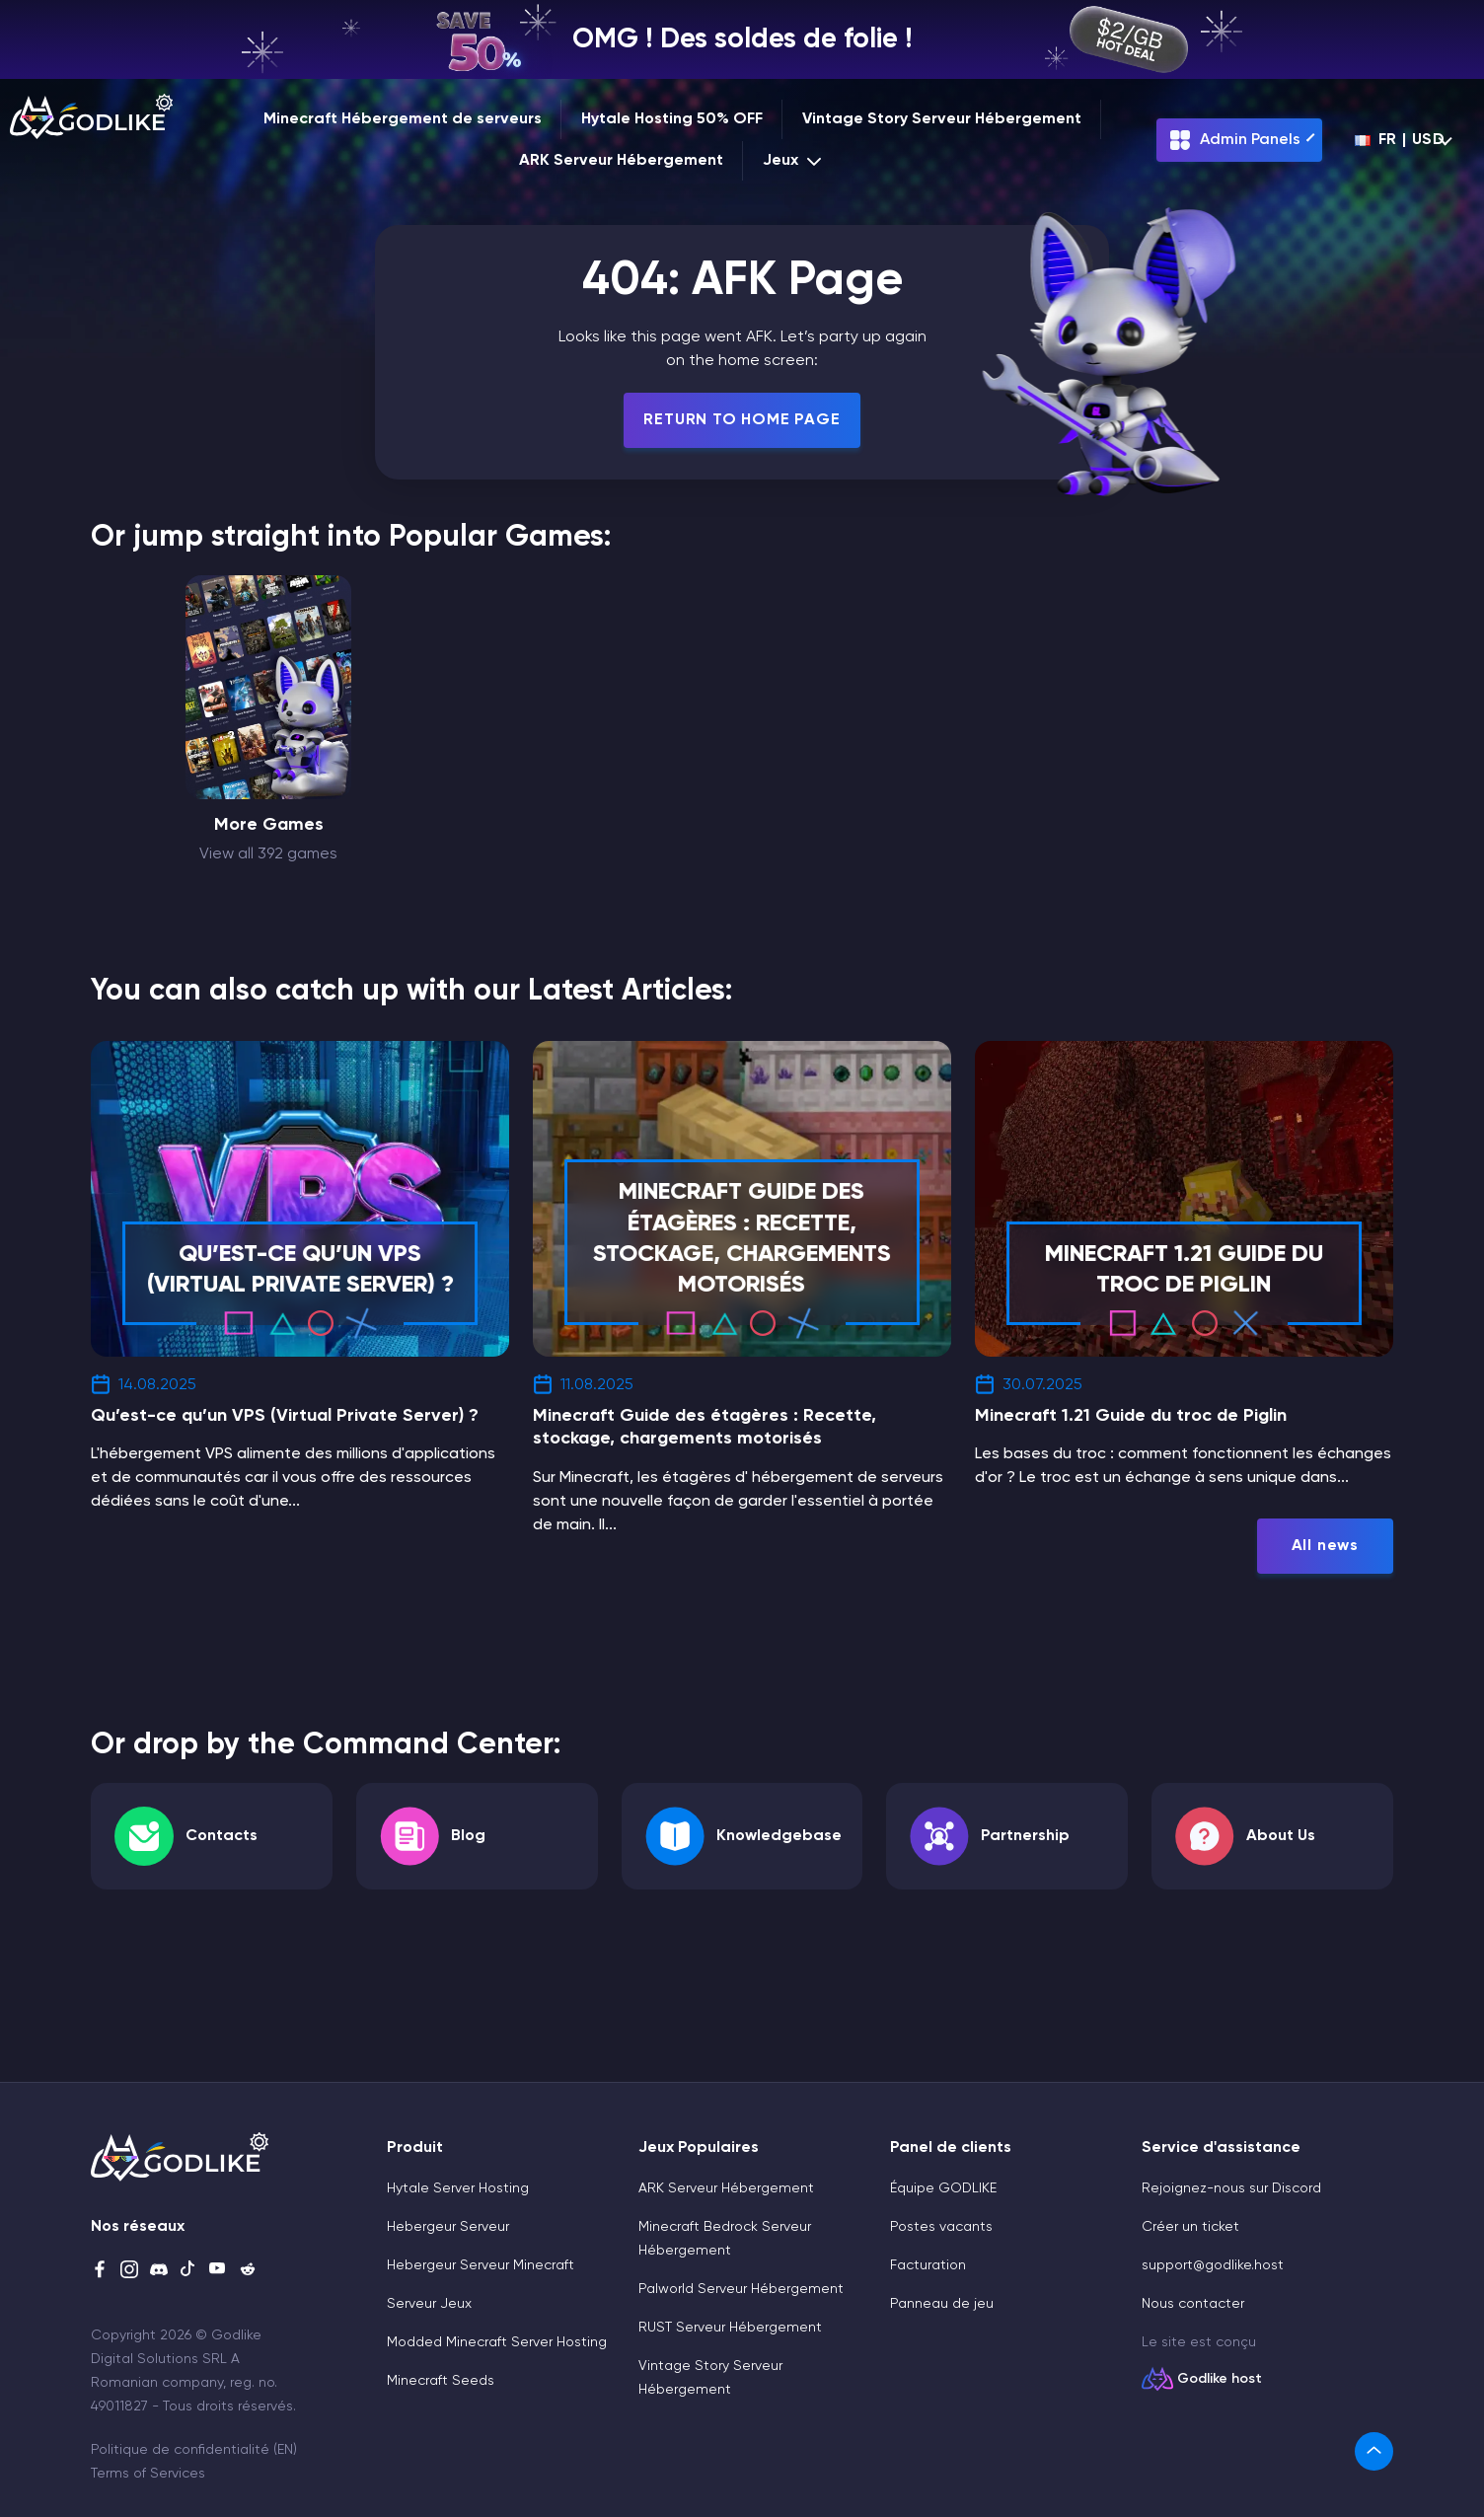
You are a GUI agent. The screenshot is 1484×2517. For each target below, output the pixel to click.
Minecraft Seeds (440, 2381)
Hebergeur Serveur (448, 2227)
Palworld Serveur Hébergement (741, 2289)
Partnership (1025, 1836)
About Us (1280, 1836)
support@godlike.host (1213, 2265)
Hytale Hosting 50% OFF (672, 119)
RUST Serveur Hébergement (730, 2327)
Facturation (928, 2265)
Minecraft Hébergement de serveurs (402, 119)
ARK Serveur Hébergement (621, 161)
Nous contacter (1193, 2304)
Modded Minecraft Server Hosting (497, 2342)
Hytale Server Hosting (458, 2188)
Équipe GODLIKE (943, 2188)
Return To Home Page (741, 420)
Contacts (222, 1836)
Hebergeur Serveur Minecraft (480, 2265)
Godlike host (1219, 2379)
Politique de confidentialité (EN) (194, 2450)
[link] (1374, 2451)
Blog (468, 1836)
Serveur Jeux (429, 2304)
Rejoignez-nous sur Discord (1231, 2188)
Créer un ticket (1190, 2227)
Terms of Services (148, 2473)
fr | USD (1400, 140)
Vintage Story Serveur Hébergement (941, 119)
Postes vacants (941, 2227)
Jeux (794, 161)
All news (1325, 1546)
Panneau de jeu (942, 2304)
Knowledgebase (779, 1836)
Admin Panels (1234, 140)
